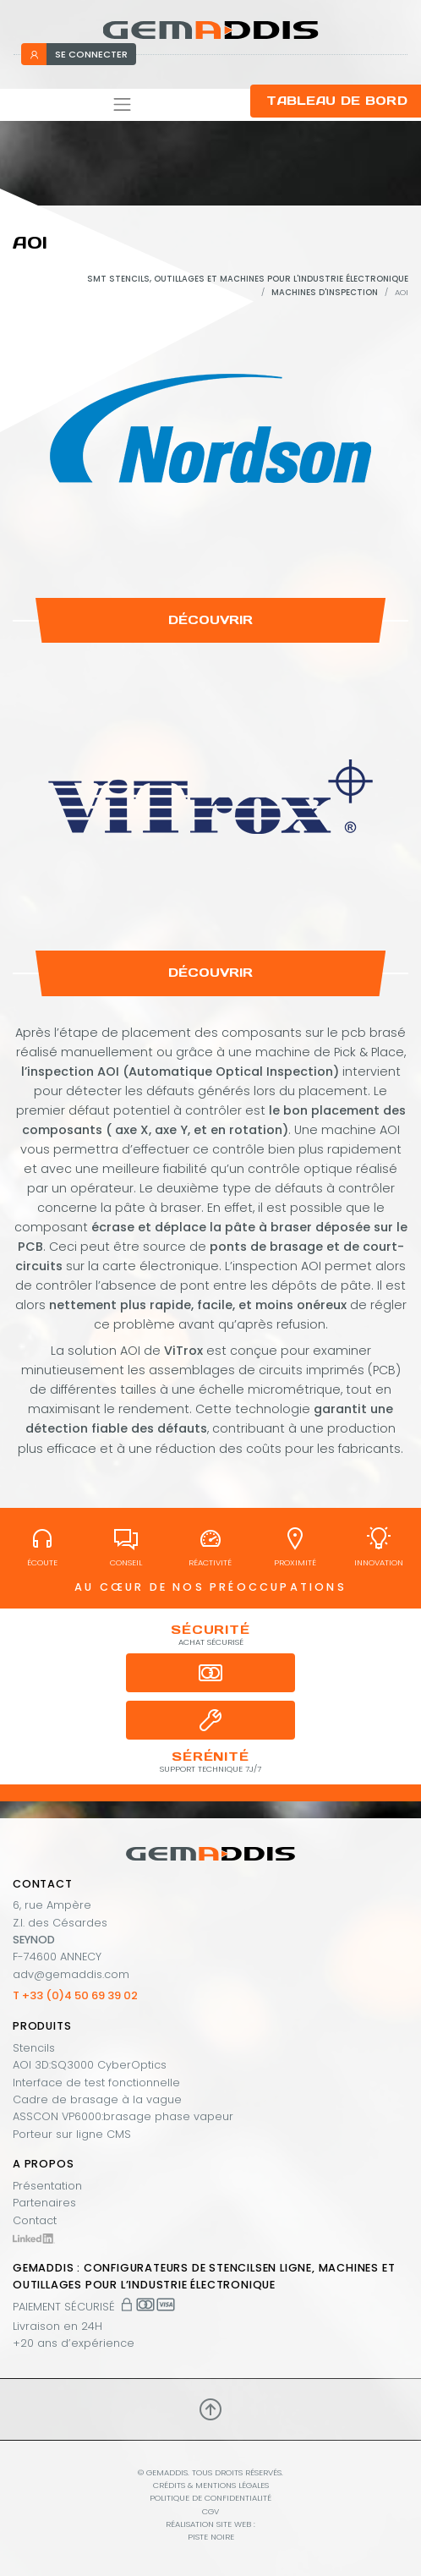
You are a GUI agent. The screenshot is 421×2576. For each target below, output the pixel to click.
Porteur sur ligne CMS (72, 2134)
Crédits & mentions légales (211, 2485)
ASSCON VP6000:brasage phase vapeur (123, 2116)
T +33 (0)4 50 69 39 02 (75, 1995)
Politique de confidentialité (210, 2497)
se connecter (78, 54)
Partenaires (44, 2202)
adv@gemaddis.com (71, 1974)
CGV (210, 2511)
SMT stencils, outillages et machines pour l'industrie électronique (247, 278)
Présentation (47, 2186)
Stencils (34, 2048)
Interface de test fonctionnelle (96, 2082)
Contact (35, 2220)
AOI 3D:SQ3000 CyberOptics (90, 2065)
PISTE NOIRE (211, 2536)
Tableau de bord (336, 100)
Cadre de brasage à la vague (97, 2099)
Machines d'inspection (324, 292)
